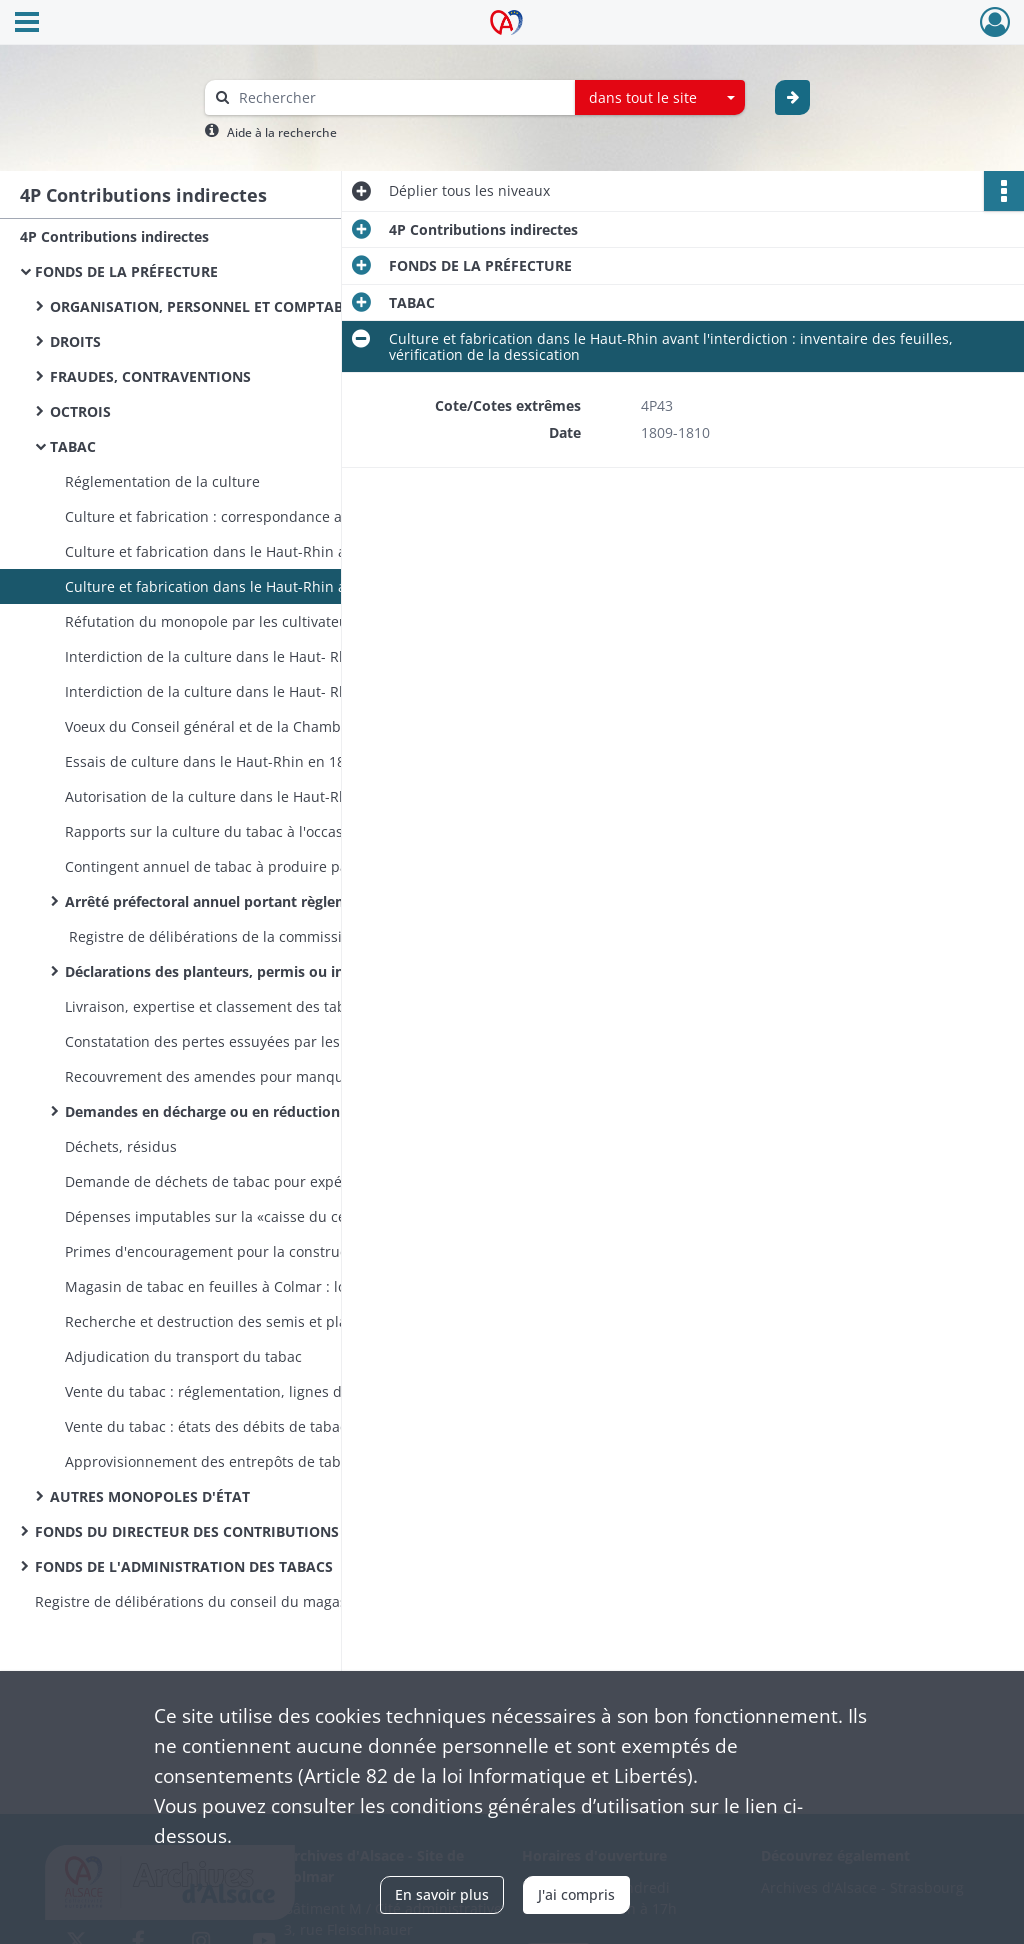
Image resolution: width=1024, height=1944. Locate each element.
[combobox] (660, 98)
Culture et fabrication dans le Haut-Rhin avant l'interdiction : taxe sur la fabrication (265, 551)
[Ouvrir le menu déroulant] (27, 24)
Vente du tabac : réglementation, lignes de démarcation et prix (265, 1391)
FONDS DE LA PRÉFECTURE (126, 271)
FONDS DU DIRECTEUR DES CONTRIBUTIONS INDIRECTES (229, 1531)
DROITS (75, 341)
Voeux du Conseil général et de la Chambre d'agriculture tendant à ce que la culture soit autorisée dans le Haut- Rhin (265, 726)
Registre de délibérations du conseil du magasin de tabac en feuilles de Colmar (235, 1601)
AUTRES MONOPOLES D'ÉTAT (150, 1496)
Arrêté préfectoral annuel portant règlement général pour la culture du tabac (265, 901)
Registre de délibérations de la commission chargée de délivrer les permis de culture (265, 936)
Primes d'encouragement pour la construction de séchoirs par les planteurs (265, 1251)
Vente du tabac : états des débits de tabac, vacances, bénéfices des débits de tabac (265, 1426)
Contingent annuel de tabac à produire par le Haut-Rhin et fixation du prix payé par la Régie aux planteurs (265, 866)
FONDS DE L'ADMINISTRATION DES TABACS (184, 1566)
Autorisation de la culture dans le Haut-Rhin (213, 796)
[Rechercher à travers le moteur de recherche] (400, 97)
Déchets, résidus (121, 1146)
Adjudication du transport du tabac (183, 1356)
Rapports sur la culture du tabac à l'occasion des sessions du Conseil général (265, 831)
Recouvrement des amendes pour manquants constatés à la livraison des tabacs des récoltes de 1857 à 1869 (265, 1076)
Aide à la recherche (282, 132)
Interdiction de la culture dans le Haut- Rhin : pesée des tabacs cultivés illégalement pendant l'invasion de (265, 656)
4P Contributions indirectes (114, 236)
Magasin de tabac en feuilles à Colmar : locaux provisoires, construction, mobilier (265, 1286)
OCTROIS (80, 411)
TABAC (73, 446)
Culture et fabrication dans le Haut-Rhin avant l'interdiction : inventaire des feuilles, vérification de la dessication (265, 586)
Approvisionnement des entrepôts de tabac (210, 1461)
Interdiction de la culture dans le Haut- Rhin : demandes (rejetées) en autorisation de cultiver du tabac (265, 691)
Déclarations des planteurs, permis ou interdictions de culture (265, 971)
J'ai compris (576, 1894)
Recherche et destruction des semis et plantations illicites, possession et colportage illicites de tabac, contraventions (265, 1321)
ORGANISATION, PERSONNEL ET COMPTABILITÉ (213, 306)
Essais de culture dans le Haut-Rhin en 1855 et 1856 (239, 761)
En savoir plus (442, 1894)
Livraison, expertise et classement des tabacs (216, 1006)
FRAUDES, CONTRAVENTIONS (150, 376)
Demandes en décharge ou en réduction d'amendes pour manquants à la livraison (265, 1111)
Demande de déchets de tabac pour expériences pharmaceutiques (265, 1181)
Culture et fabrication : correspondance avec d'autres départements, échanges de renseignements (265, 516)
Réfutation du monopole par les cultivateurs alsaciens (246, 621)
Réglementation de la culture (162, 481)
